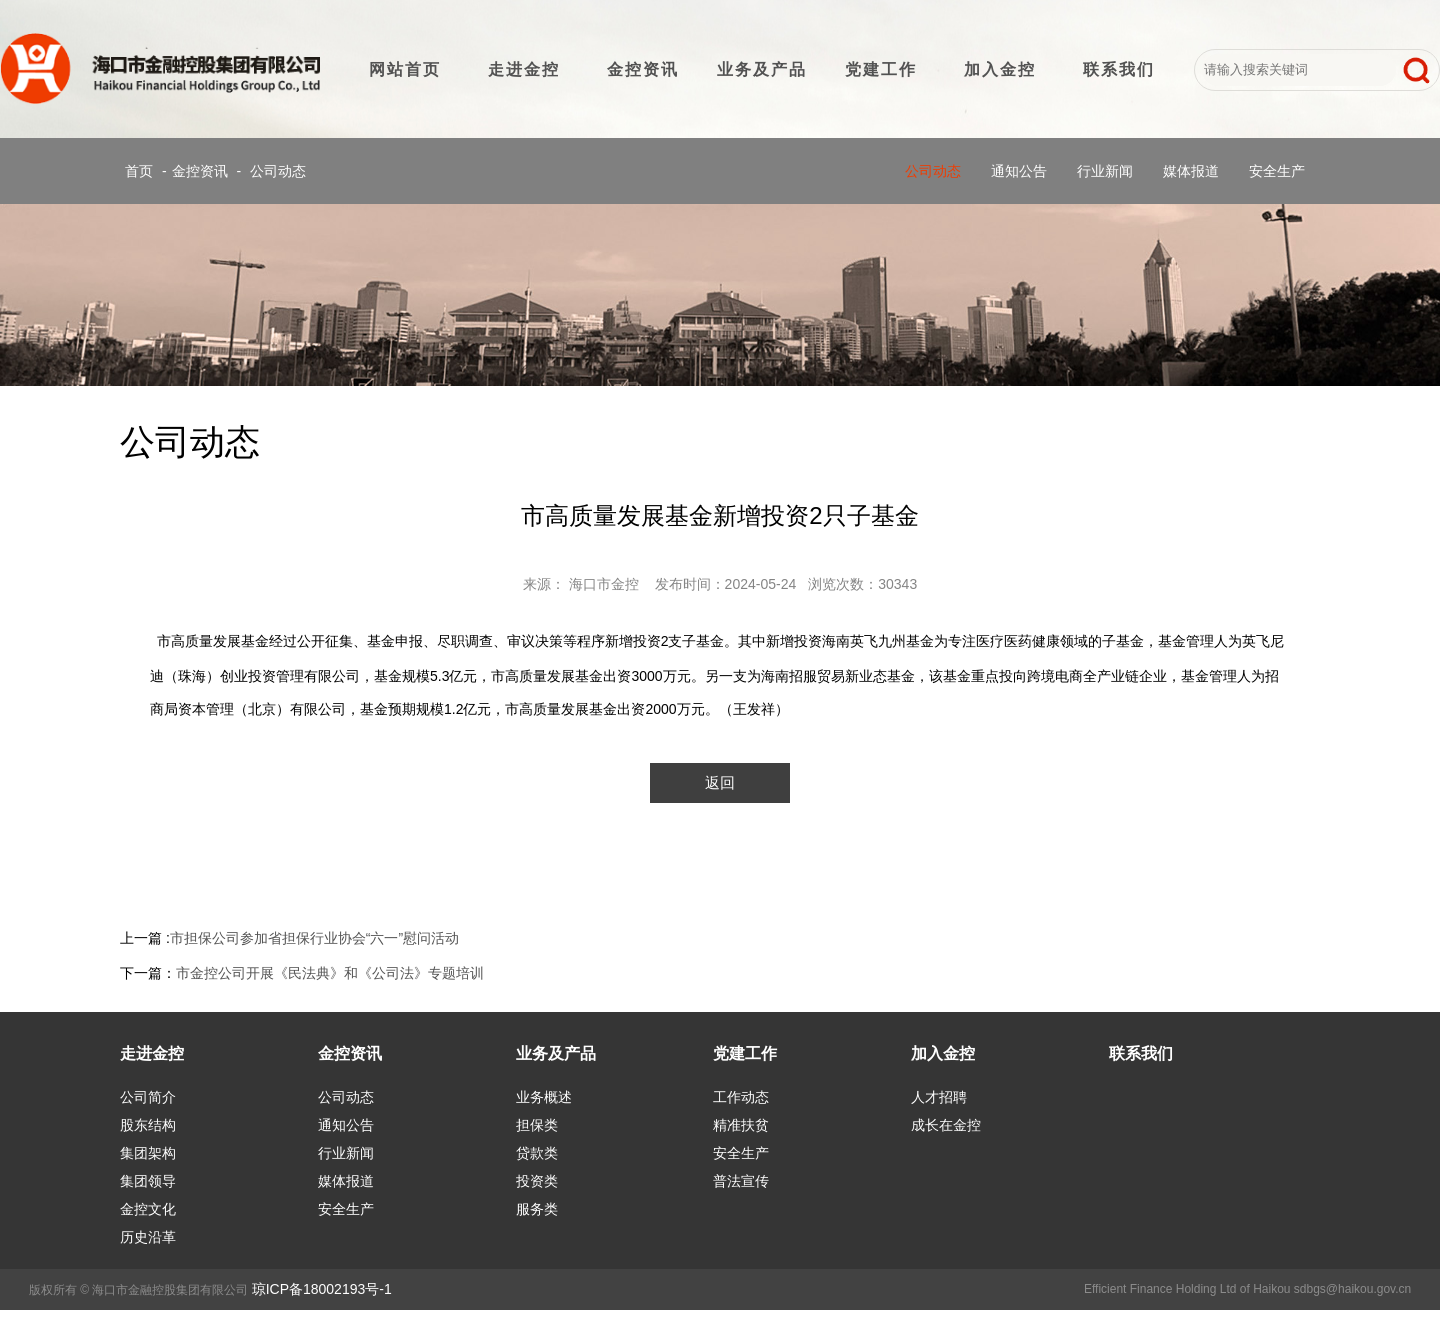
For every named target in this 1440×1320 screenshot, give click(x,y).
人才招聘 (939, 1097)
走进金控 (524, 69)
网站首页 (405, 69)
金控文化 (148, 1209)
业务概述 (544, 1097)
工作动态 (741, 1097)
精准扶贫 (741, 1125)
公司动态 (278, 171)
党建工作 (881, 69)
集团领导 (148, 1181)
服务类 (537, 1209)
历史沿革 (148, 1237)
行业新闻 (1105, 171)
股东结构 (148, 1125)
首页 (139, 171)
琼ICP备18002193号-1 (322, 1289)
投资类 (537, 1181)
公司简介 (148, 1097)
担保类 (537, 1125)
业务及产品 (762, 69)
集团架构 (148, 1153)
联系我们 (1119, 69)
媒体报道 (1191, 171)
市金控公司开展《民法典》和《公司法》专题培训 (330, 973)
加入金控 (1000, 69)
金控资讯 (643, 69)
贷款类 (537, 1153)
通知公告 (1019, 171)
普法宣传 (741, 1181)
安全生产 (1277, 171)
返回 (720, 782)
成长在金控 (946, 1125)
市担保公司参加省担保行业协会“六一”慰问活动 (314, 938)
